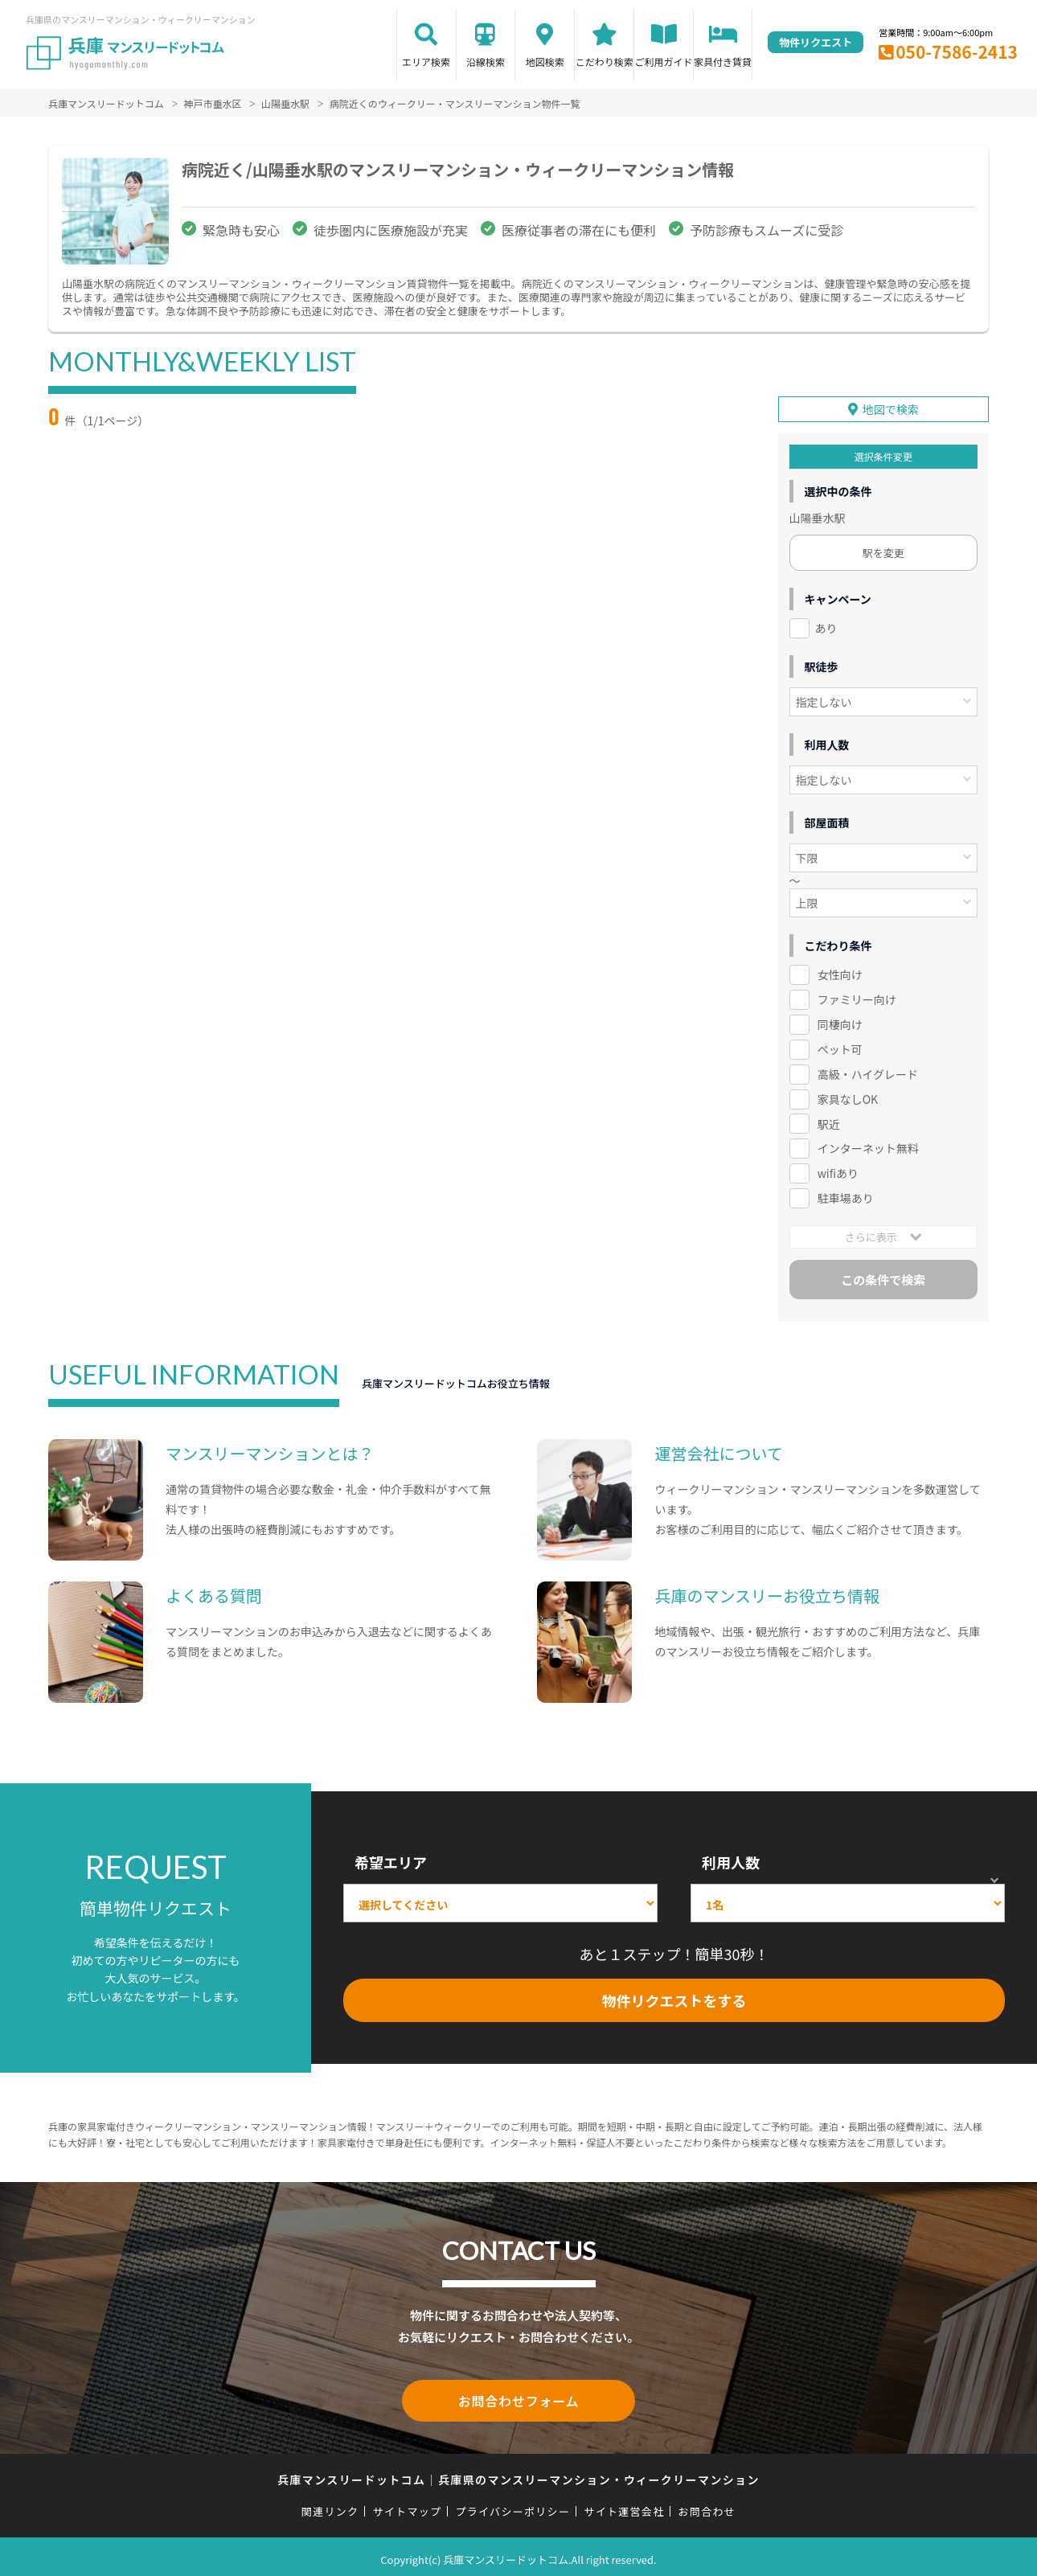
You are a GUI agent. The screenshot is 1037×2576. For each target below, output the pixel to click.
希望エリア (391, 1859)
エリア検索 (426, 61)
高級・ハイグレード (868, 1072)
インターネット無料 (868, 1146)
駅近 (829, 1121)
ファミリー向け (857, 997)
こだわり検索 (604, 61)
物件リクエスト (815, 42)
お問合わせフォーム (518, 2397)
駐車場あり (846, 1196)
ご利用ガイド (664, 61)
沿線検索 (485, 61)
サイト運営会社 (624, 2505)
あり (826, 625)
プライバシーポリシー (512, 2505)
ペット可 (837, 1047)
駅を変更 (883, 550)
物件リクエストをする (674, 1997)
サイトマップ (407, 2505)
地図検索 (545, 61)
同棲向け (840, 1022)
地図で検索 (891, 407)
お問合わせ (707, 2505)
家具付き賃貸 (723, 61)
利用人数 (731, 1859)
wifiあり (838, 1171)
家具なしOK (848, 1096)
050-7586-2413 (957, 51)
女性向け (840, 972)
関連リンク (330, 2505)
